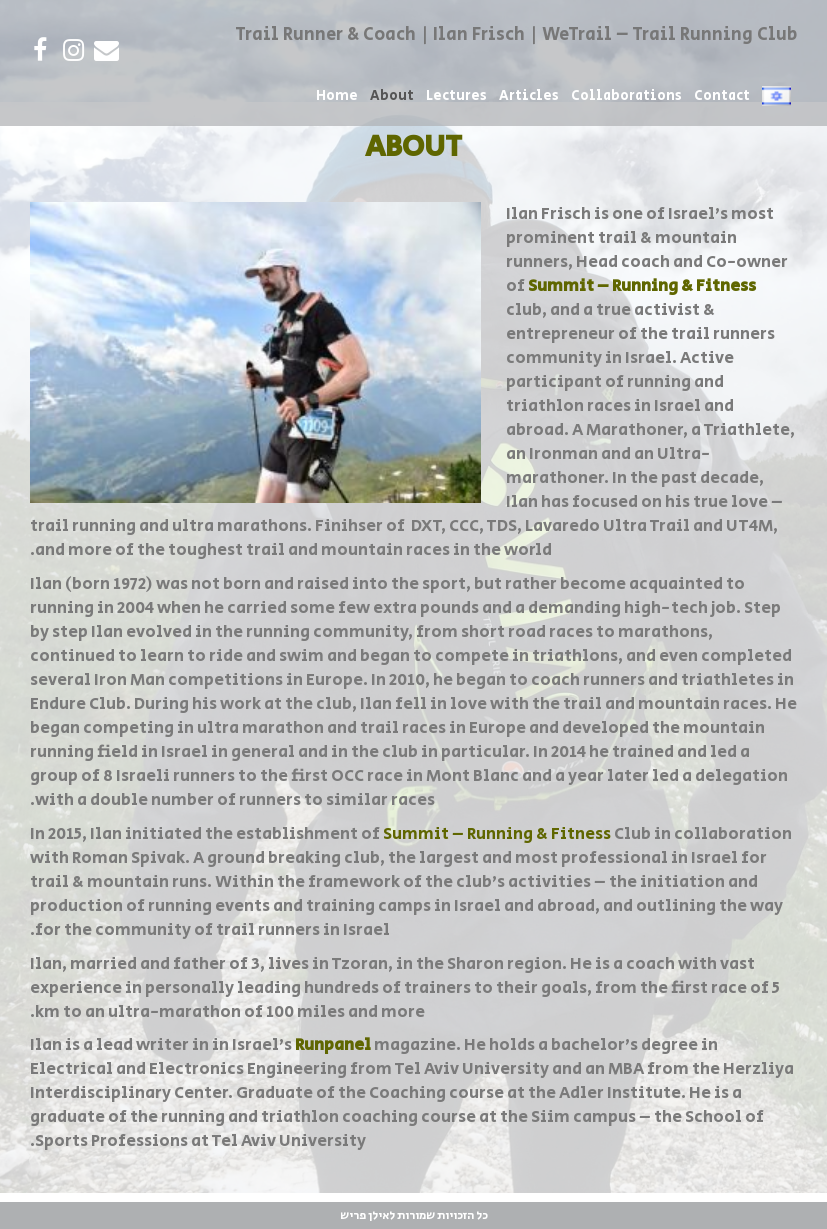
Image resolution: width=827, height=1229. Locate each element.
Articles (529, 96)
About (392, 96)
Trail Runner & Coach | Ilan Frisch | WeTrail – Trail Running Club (516, 35)
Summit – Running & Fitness (497, 834)
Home (337, 96)
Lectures (456, 96)
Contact (722, 96)
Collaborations (626, 96)
